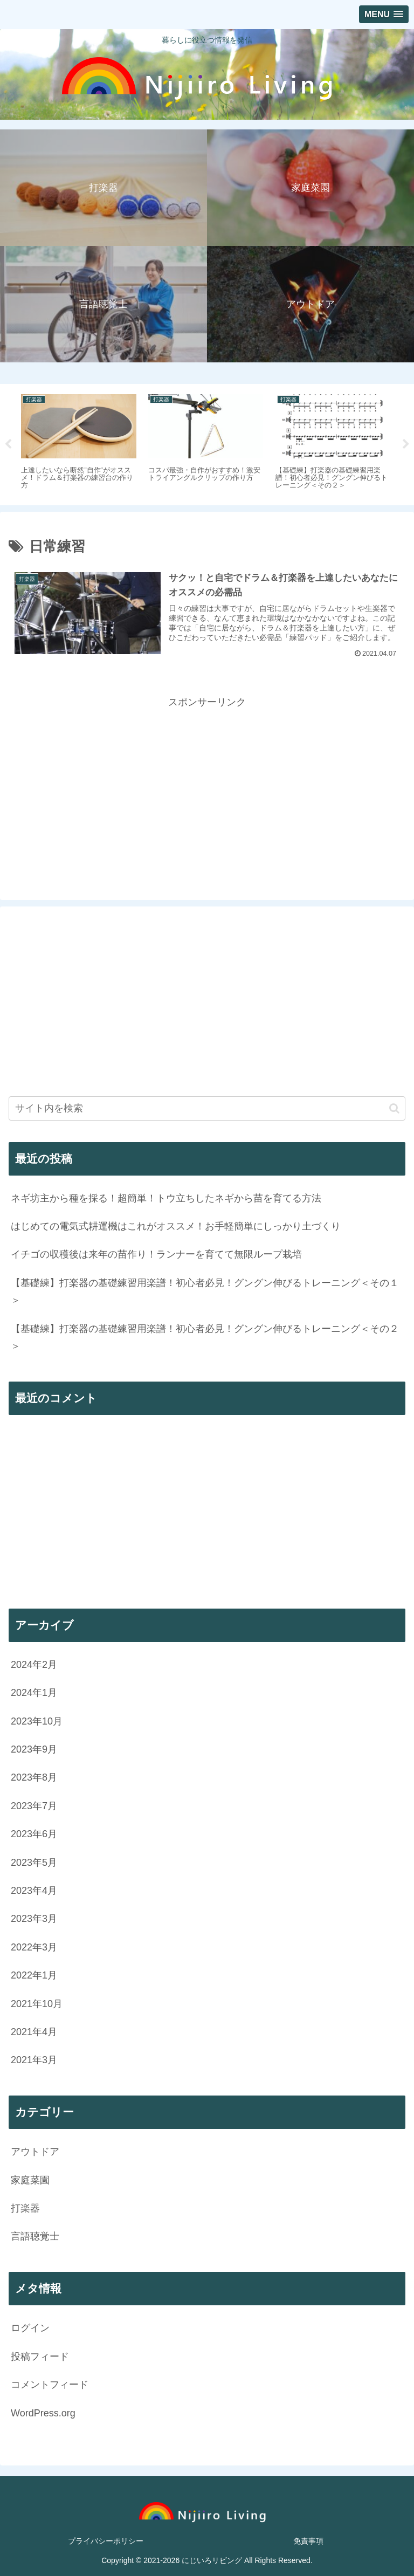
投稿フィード (40, 2356)
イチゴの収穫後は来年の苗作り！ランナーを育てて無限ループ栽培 (156, 1254)
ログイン (30, 2328)
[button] (394, 1108)
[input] (207, 1108)
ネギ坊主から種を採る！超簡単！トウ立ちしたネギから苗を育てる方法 (166, 1198)
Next (406, 444)
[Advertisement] (207, 786)
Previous (8, 444)
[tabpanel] (78, 442)
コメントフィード (49, 2384)
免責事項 (308, 2541)
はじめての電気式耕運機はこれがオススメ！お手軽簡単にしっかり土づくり (176, 1226)
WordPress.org (43, 2413)
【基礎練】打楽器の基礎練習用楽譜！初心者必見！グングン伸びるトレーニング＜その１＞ (205, 1291)
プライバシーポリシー (105, 2541)
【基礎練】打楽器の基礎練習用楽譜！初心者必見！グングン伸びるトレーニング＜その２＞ (205, 1337)
